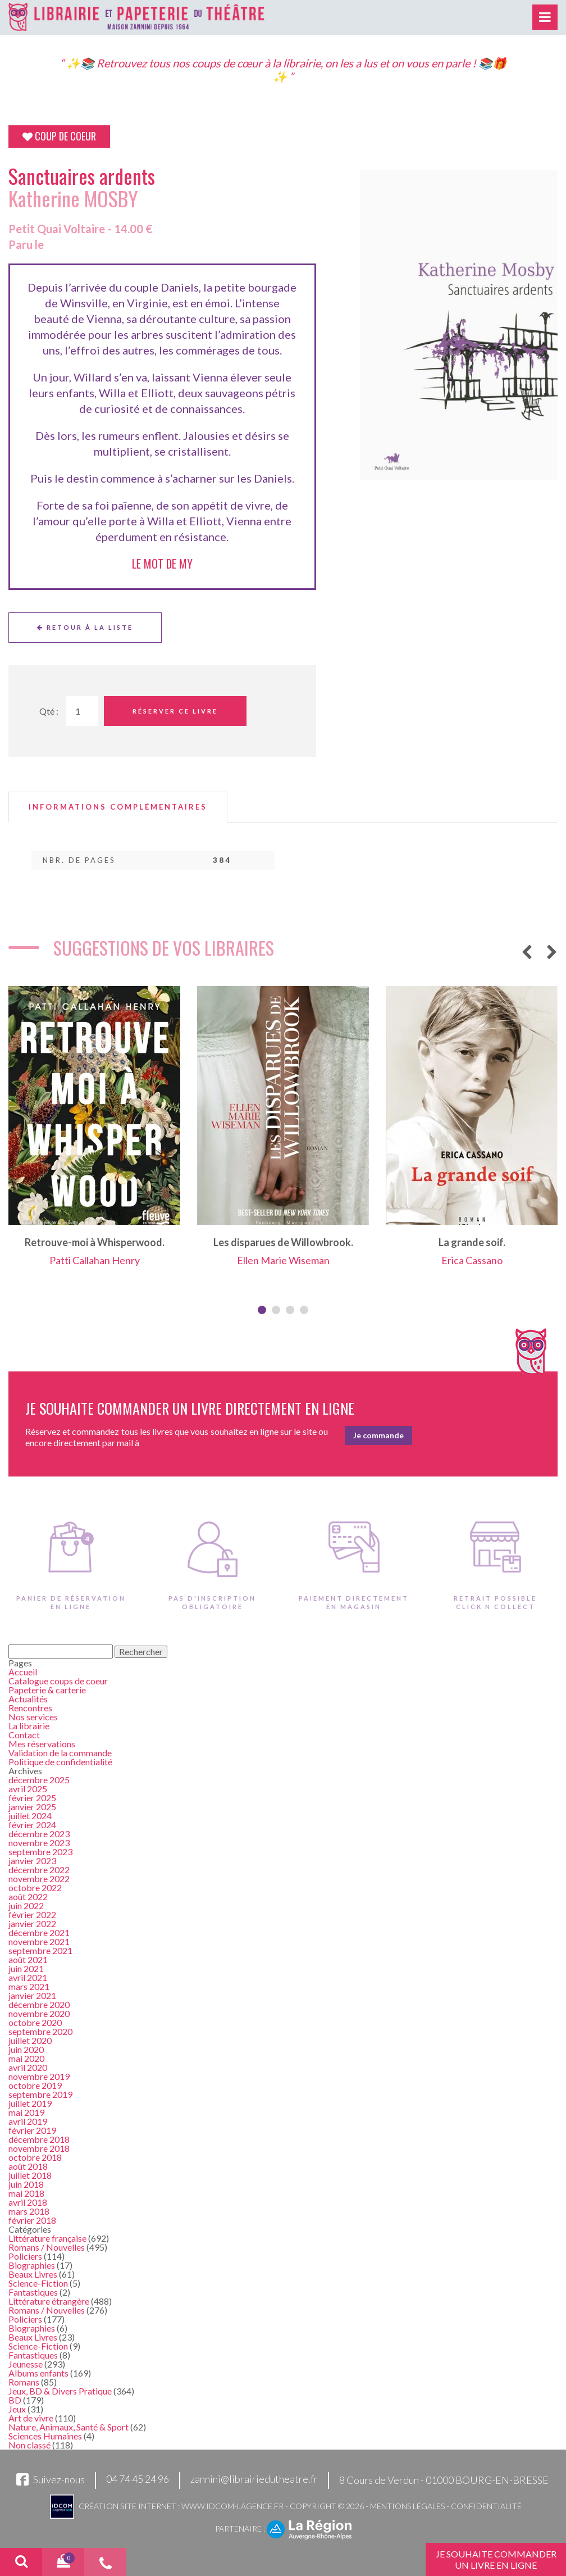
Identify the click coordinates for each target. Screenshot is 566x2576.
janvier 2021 (32, 1995)
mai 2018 (26, 2193)
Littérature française (47, 2238)
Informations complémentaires (118, 807)
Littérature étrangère (48, 2301)
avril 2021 (27, 1977)
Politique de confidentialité (60, 1761)
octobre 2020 (35, 2022)
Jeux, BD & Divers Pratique (60, 2391)
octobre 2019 (35, 2085)
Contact (24, 1734)
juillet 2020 (30, 2040)
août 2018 (28, 2166)
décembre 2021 (39, 1932)
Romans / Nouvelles (46, 2247)
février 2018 (32, 2220)
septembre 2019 (40, 2094)
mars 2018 (28, 2211)
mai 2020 (26, 2058)
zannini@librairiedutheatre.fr (254, 2479)
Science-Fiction (38, 2283)
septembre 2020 (40, 2031)
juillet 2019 (30, 2103)
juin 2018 (26, 2184)
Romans (23, 2382)
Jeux (17, 2409)
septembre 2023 (40, 1851)
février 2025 (32, 1797)
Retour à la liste (85, 627)
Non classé (29, 2444)
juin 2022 (26, 1905)
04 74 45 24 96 (137, 2479)
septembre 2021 (40, 1950)
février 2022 (32, 1914)
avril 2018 (27, 2202)
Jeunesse (25, 2364)
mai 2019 (26, 2112)
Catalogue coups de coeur (58, 1680)
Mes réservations (41, 1743)
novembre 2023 (39, 1842)
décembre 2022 (39, 1869)
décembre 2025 (39, 1779)
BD (14, 2400)
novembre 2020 (39, 2013)
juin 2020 (26, 2049)
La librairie (28, 1725)
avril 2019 (27, 2121)
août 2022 (28, 1896)
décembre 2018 (39, 2139)
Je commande (378, 1435)
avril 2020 (27, 2067)
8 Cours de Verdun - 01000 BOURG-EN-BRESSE (444, 2480)
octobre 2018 (35, 2157)
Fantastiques (33, 2292)
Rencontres (30, 1707)
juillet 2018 (30, 2175)
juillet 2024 (30, 1815)
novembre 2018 (39, 2148)
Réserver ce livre (175, 711)
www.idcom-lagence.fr (232, 2506)
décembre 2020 (39, 2004)
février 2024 (32, 1824)
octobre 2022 (35, 1887)
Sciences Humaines (45, 2435)
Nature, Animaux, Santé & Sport (68, 2426)
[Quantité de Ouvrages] (82, 711)
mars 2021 (28, 1986)
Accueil (22, 1671)
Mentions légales (407, 2506)
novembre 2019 (39, 2076)
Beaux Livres (32, 2274)
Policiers (25, 2256)
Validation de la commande (60, 1752)
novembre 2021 (39, 1941)
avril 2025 (27, 1788)
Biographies (31, 2265)
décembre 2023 (39, 1833)
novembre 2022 (39, 1878)
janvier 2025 (32, 1806)
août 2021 (28, 1959)
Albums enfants (38, 2373)
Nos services (33, 1716)
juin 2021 (26, 1968)
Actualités (28, 1698)
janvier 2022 (32, 1923)
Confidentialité (486, 2506)
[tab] (117, 807)
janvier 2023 (32, 1860)
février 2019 (32, 2130)
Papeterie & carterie (47, 1689)
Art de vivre (30, 2418)
